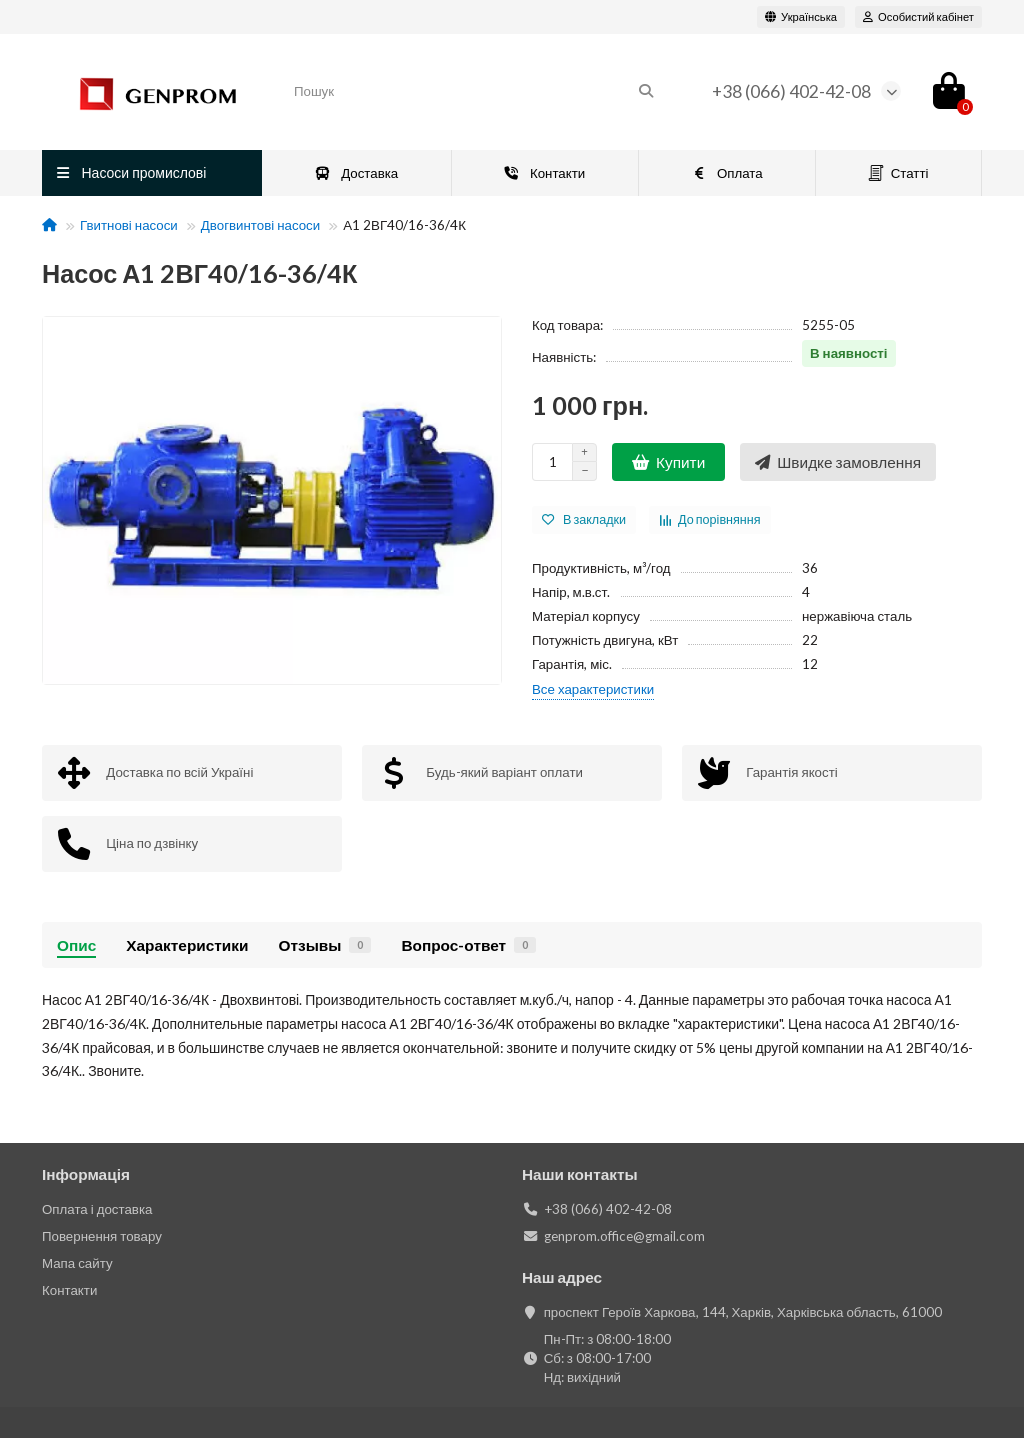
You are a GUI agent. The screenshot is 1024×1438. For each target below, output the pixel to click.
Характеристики (187, 945)
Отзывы (324, 945)
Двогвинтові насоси (260, 225)
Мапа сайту (77, 1263)
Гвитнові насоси (129, 225)
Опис (76, 945)
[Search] (474, 91)
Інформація (86, 1174)
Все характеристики (593, 689)
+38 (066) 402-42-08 (791, 91)
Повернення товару (102, 1236)
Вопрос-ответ (468, 945)
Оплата (726, 173)
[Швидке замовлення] (838, 462)
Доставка (357, 173)
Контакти (544, 173)
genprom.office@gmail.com (624, 1236)
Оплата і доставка (97, 1209)
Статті (898, 173)
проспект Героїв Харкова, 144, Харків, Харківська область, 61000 (743, 1312)
